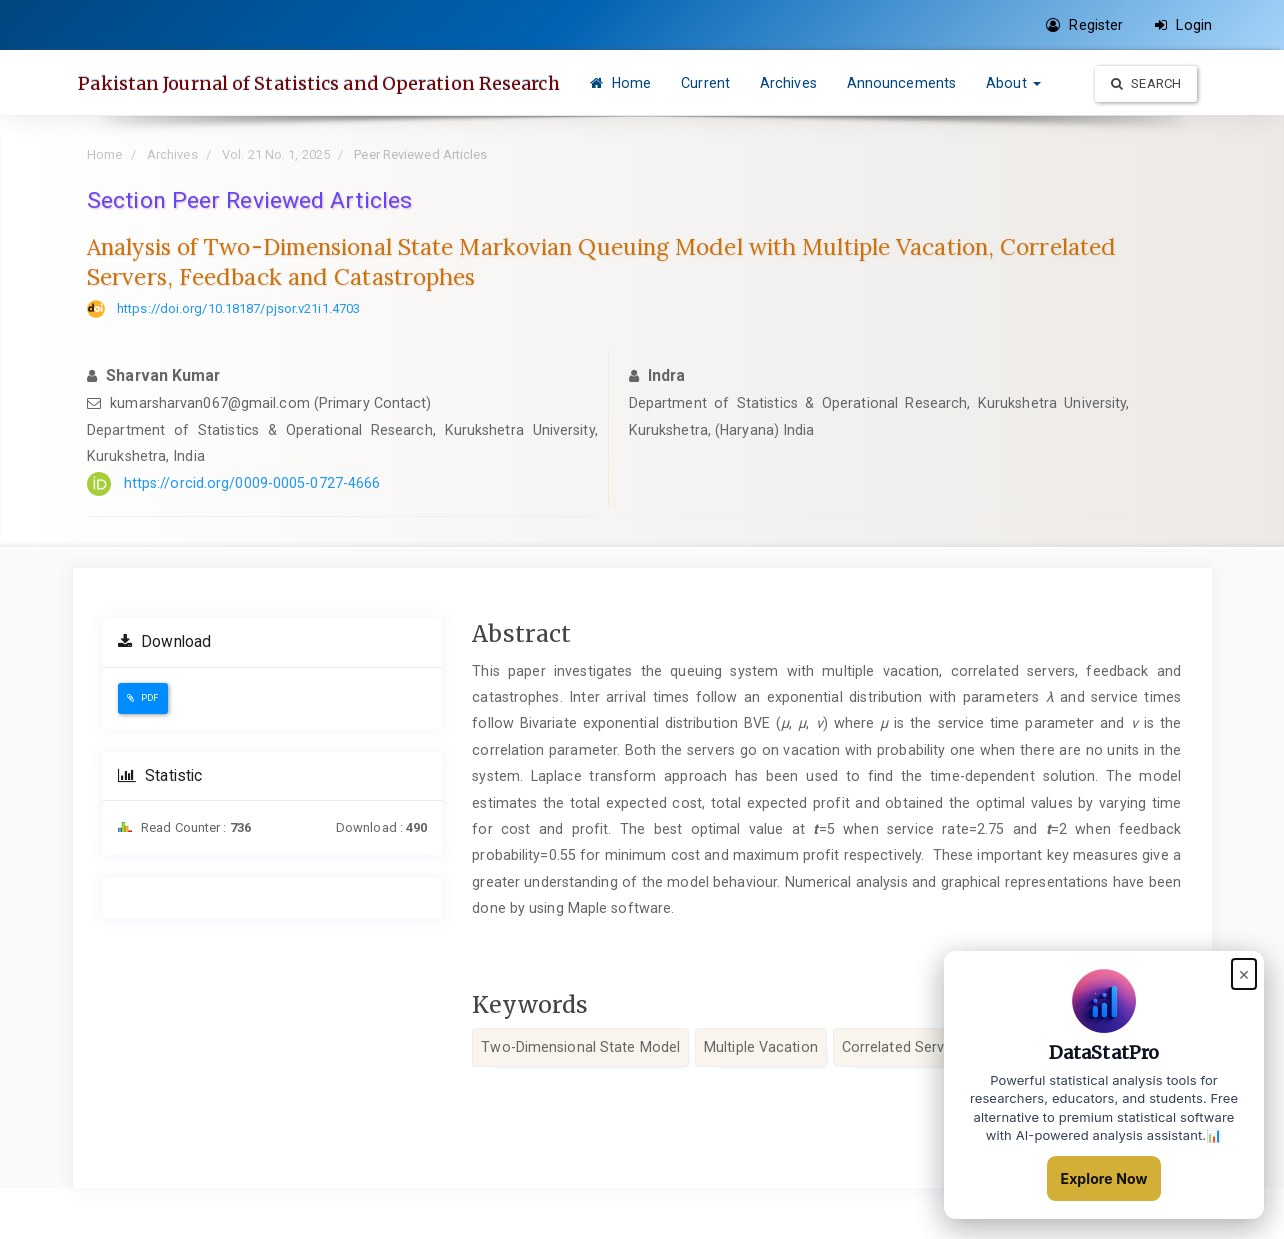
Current (764, 83)
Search (1146, 147)
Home (679, 83)
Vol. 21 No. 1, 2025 (276, 205)
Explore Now (1104, 1178)
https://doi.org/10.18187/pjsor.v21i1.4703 (238, 359)
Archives (847, 83)
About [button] (1072, 83)
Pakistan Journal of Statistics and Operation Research (352, 83)
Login (1183, 25)
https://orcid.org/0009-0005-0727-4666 (252, 534)
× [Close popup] (1244, 975)
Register (1084, 25)
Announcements (959, 83)
